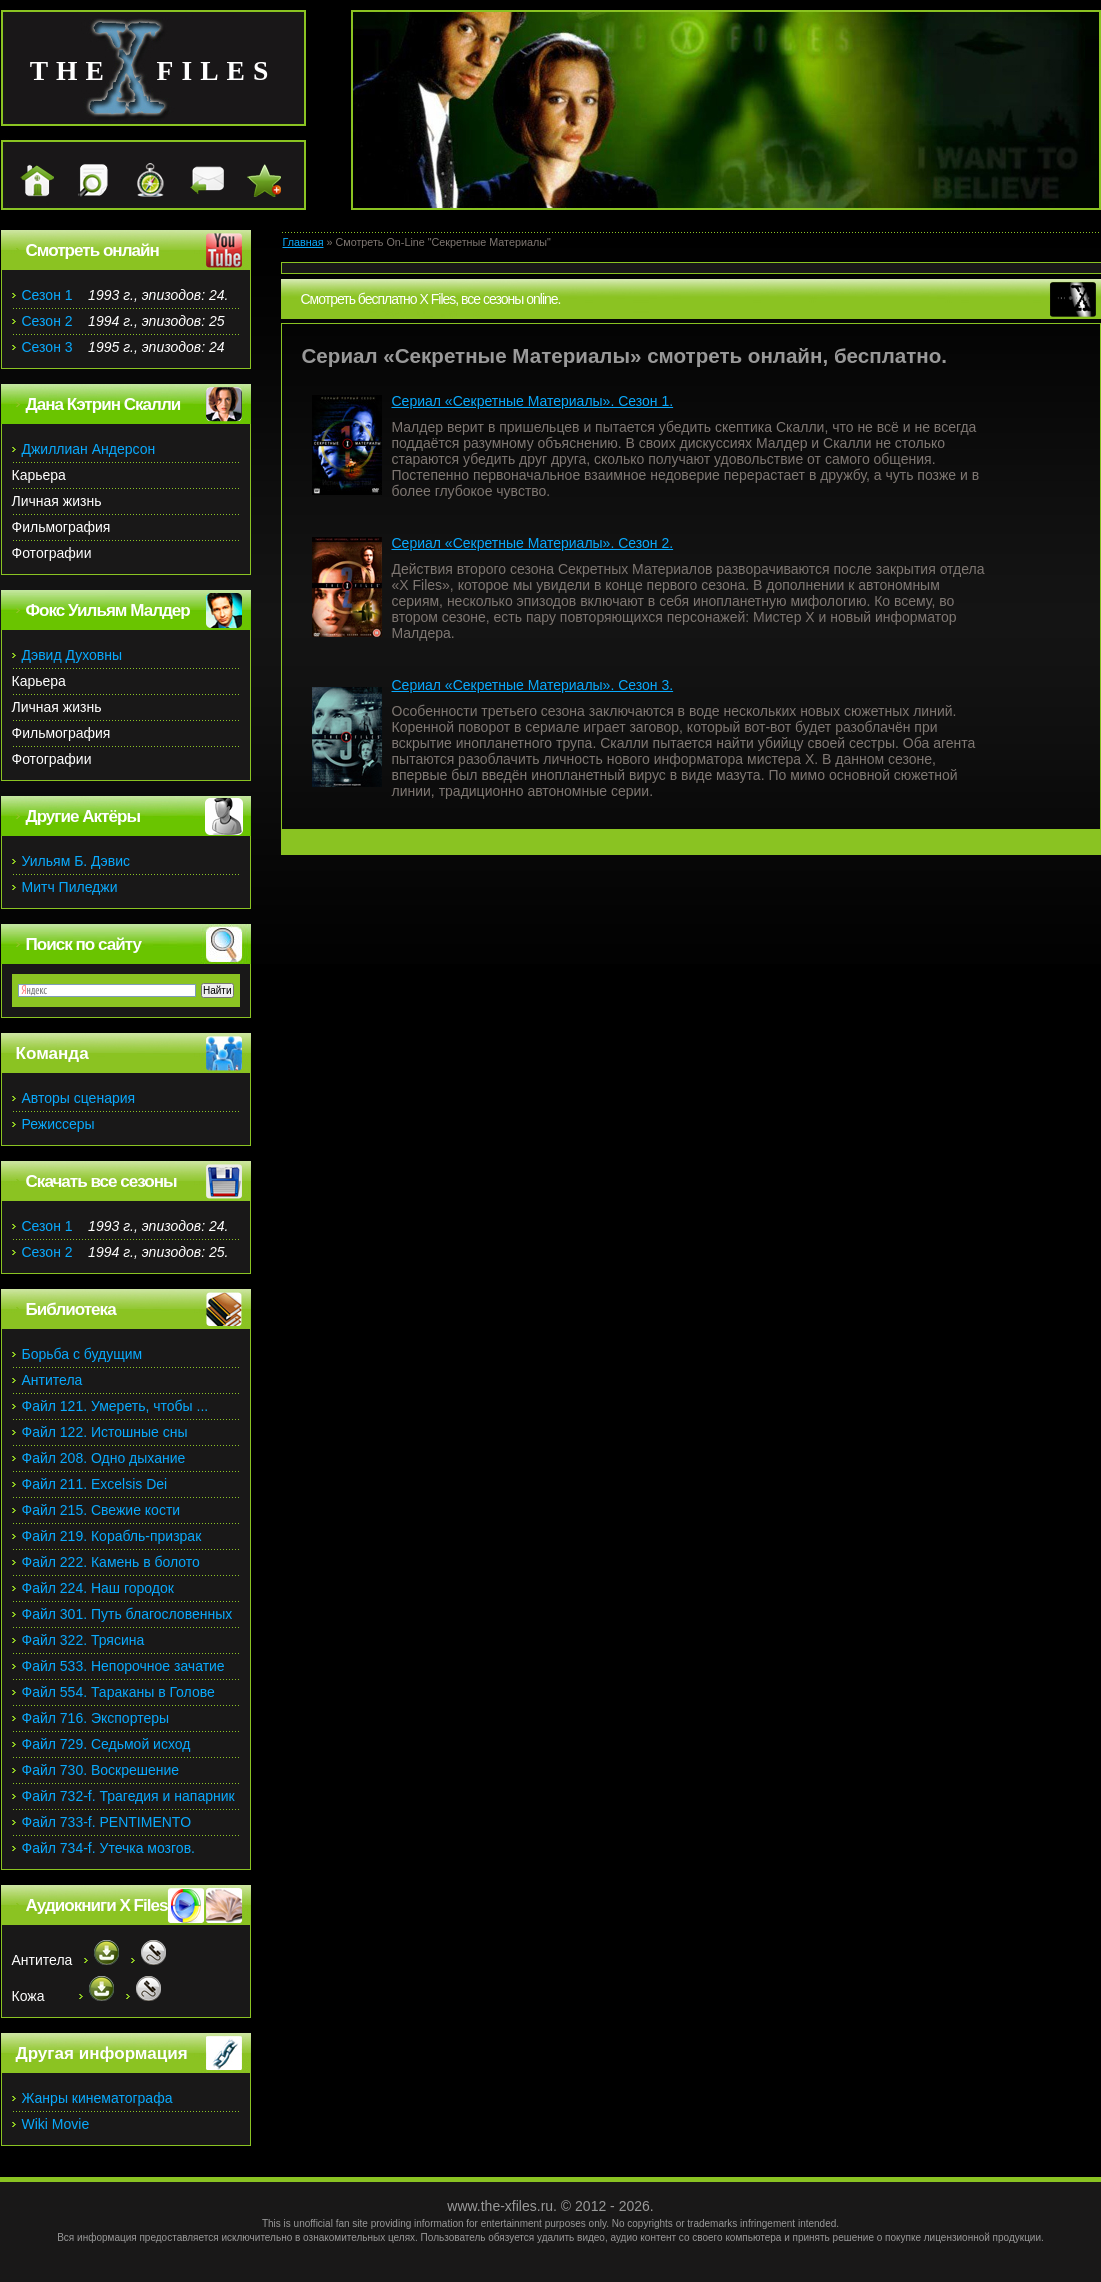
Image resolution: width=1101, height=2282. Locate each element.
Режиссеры (58, 1124)
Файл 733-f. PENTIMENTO (107, 1822)
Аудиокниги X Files (97, 1905)
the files (153, 70)
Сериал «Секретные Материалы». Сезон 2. (533, 543)
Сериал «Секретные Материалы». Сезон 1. (533, 401)
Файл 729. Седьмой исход (106, 1744)
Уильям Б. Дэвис (76, 861)
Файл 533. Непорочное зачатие (123, 1666)
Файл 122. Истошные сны (105, 1432)
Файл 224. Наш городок (98, 1588)
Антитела (52, 1380)
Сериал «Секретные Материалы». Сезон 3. (533, 685)
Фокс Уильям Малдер (108, 610)
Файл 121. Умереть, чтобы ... (115, 1406)
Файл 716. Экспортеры (96, 1718)
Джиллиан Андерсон (89, 449)
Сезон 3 (47, 347)
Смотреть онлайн (92, 250)
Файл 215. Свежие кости (101, 1510)
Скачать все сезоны (101, 1181)
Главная (303, 242)
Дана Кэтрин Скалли (103, 404)
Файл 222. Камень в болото (111, 1562)
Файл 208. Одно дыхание (104, 1458)
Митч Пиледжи (70, 887)
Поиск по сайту (83, 944)
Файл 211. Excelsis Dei (95, 1484)
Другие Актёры (83, 816)
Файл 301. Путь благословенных (127, 1614)
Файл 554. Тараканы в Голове (118, 1692)
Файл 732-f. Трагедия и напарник (128, 1796)
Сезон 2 (47, 321)
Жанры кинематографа (97, 2098)
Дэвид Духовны (72, 655)
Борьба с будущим (82, 1354)
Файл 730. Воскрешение (101, 1770)
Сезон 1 (47, 295)
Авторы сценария (79, 1098)
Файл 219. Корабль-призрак (112, 1536)
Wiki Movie (56, 2124)
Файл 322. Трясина (83, 1640)
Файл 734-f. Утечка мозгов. (108, 1848)
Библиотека (71, 1309)
